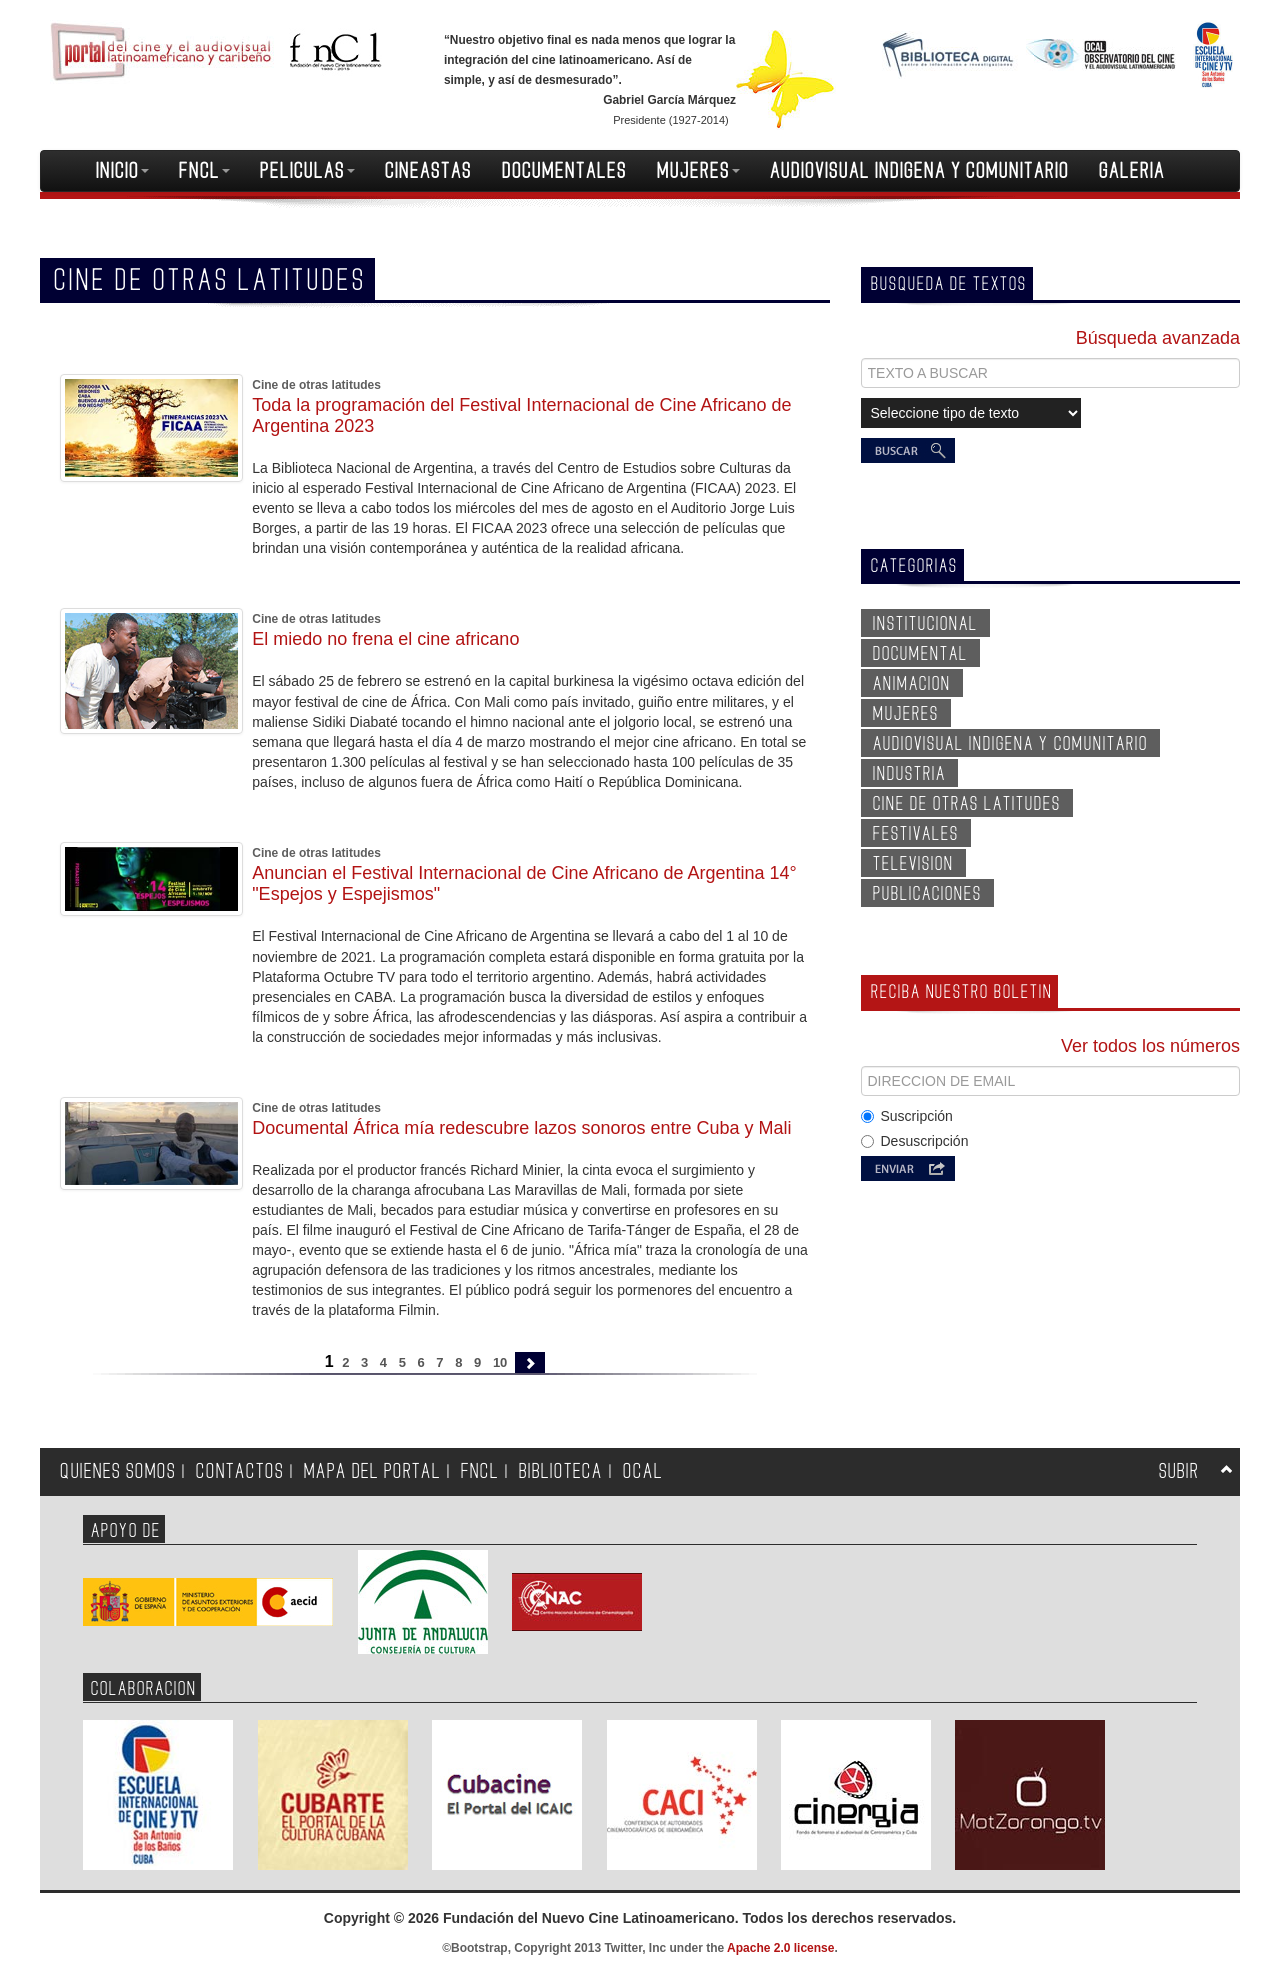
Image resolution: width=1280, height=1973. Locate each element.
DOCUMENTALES (564, 171)
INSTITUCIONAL (925, 624)
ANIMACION (912, 684)
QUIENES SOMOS (118, 1471)
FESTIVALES (916, 834)
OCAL (643, 1471)
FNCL (204, 171)
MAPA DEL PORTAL (372, 1471)
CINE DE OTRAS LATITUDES (967, 804)
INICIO (122, 171)
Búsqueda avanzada (1158, 338)
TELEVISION (913, 864)
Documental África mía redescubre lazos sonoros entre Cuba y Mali (521, 1128)
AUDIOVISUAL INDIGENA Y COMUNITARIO (919, 171)
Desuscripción (915, 1141)
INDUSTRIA (909, 774)
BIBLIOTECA (561, 1471)
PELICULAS (307, 171)
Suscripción (907, 1116)
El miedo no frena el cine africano (385, 639)
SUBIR (1179, 1471)
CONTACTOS (240, 1471)
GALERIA (1132, 171)
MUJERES (698, 171)
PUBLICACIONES (927, 894)
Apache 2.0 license (780, 1948)
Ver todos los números (1150, 1046)
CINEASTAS (428, 171)
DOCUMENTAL (920, 654)
